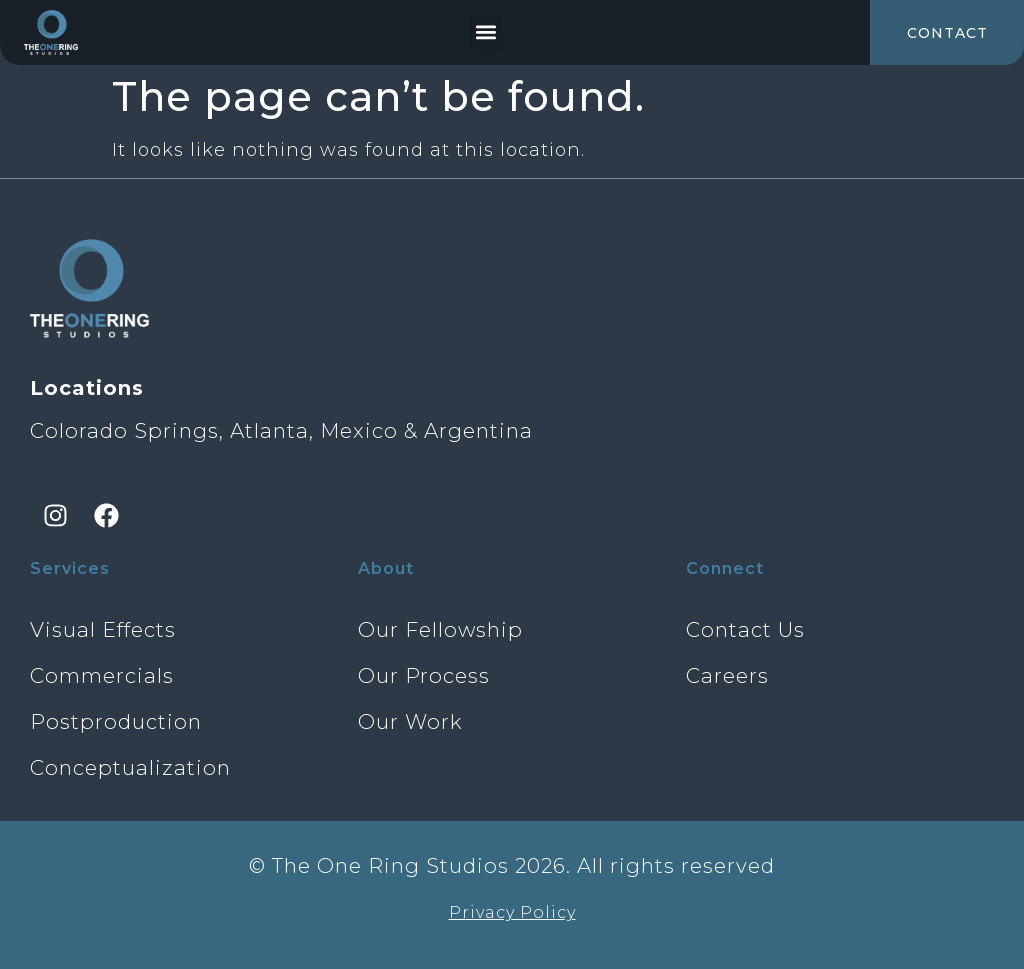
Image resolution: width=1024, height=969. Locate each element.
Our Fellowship (440, 629)
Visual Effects (103, 629)
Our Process (424, 675)
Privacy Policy (512, 912)
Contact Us (745, 629)
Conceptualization (130, 767)
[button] (486, 32)
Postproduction (116, 721)
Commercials (102, 675)
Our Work (410, 721)
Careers (727, 675)
